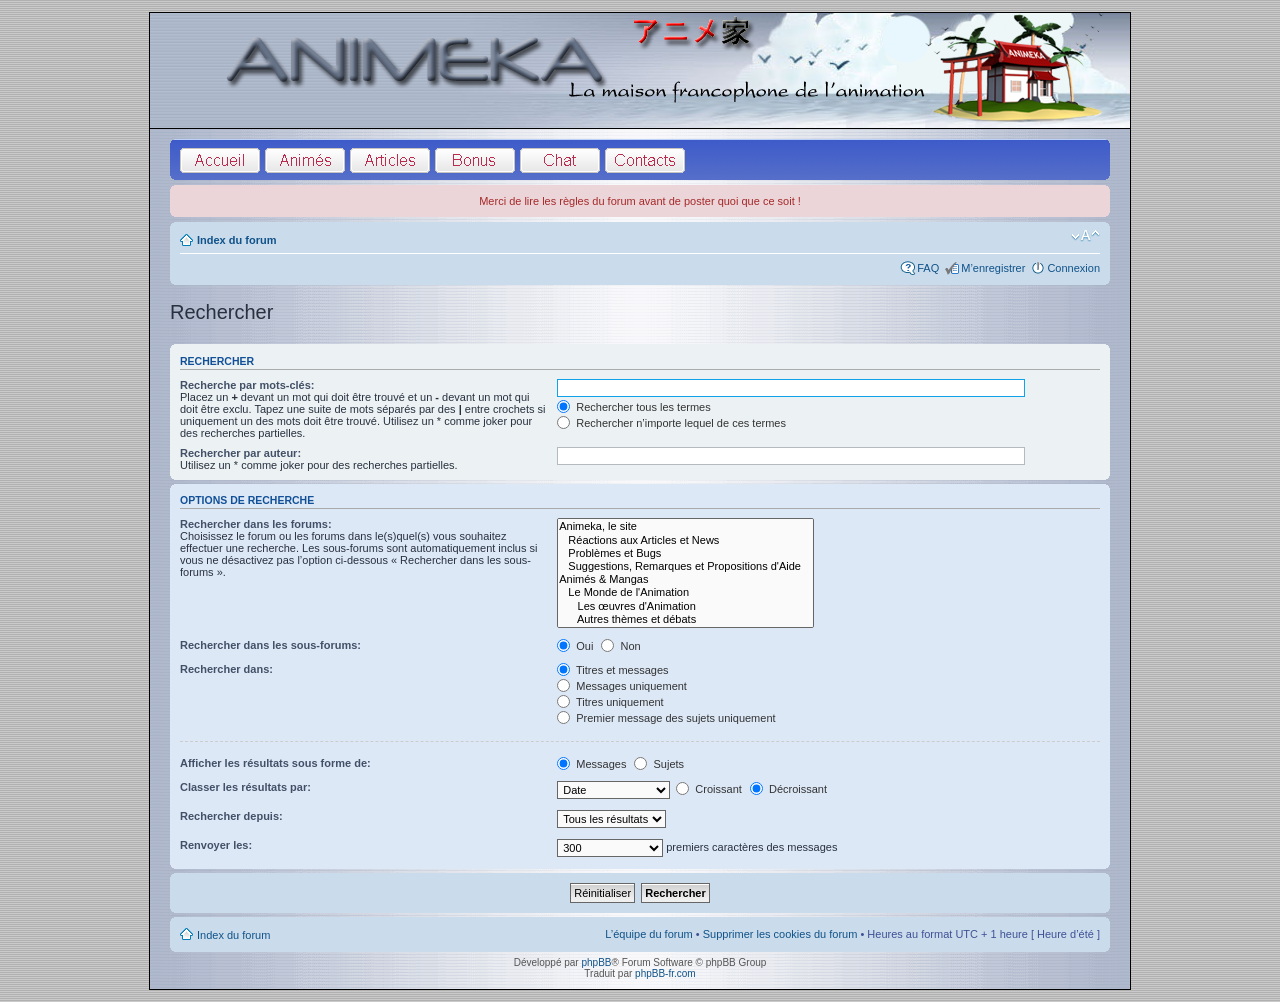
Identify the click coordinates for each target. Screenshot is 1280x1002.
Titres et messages (612, 670)
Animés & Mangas (685, 579)
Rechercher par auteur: (240, 453)
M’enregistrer (993, 268)
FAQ (928, 268)
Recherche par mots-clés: (247, 385)
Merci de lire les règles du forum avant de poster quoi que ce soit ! (640, 201)
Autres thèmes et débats (685, 619)
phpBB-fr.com (665, 973)
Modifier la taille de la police (1085, 236)
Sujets (659, 764)
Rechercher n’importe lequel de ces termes (671, 423)
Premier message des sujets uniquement (666, 718)
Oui (575, 646)
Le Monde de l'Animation (685, 592)
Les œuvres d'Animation (685, 606)
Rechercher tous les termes (634, 407)
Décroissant (788, 789)
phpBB (596, 962)
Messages (591, 764)
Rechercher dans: (226, 669)
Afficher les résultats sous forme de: (275, 763)
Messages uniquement (622, 686)
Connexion (1073, 268)
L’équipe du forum (648, 934)
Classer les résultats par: (245, 787)
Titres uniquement (610, 702)
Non (620, 646)
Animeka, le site (685, 526)
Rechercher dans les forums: (256, 524)
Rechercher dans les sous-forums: (270, 645)
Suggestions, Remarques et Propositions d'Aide (685, 566)
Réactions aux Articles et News (685, 540)
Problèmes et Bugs (685, 553)
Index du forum (236, 240)
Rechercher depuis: (231, 816)
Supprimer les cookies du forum (780, 934)
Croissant (709, 789)
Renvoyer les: (216, 845)
